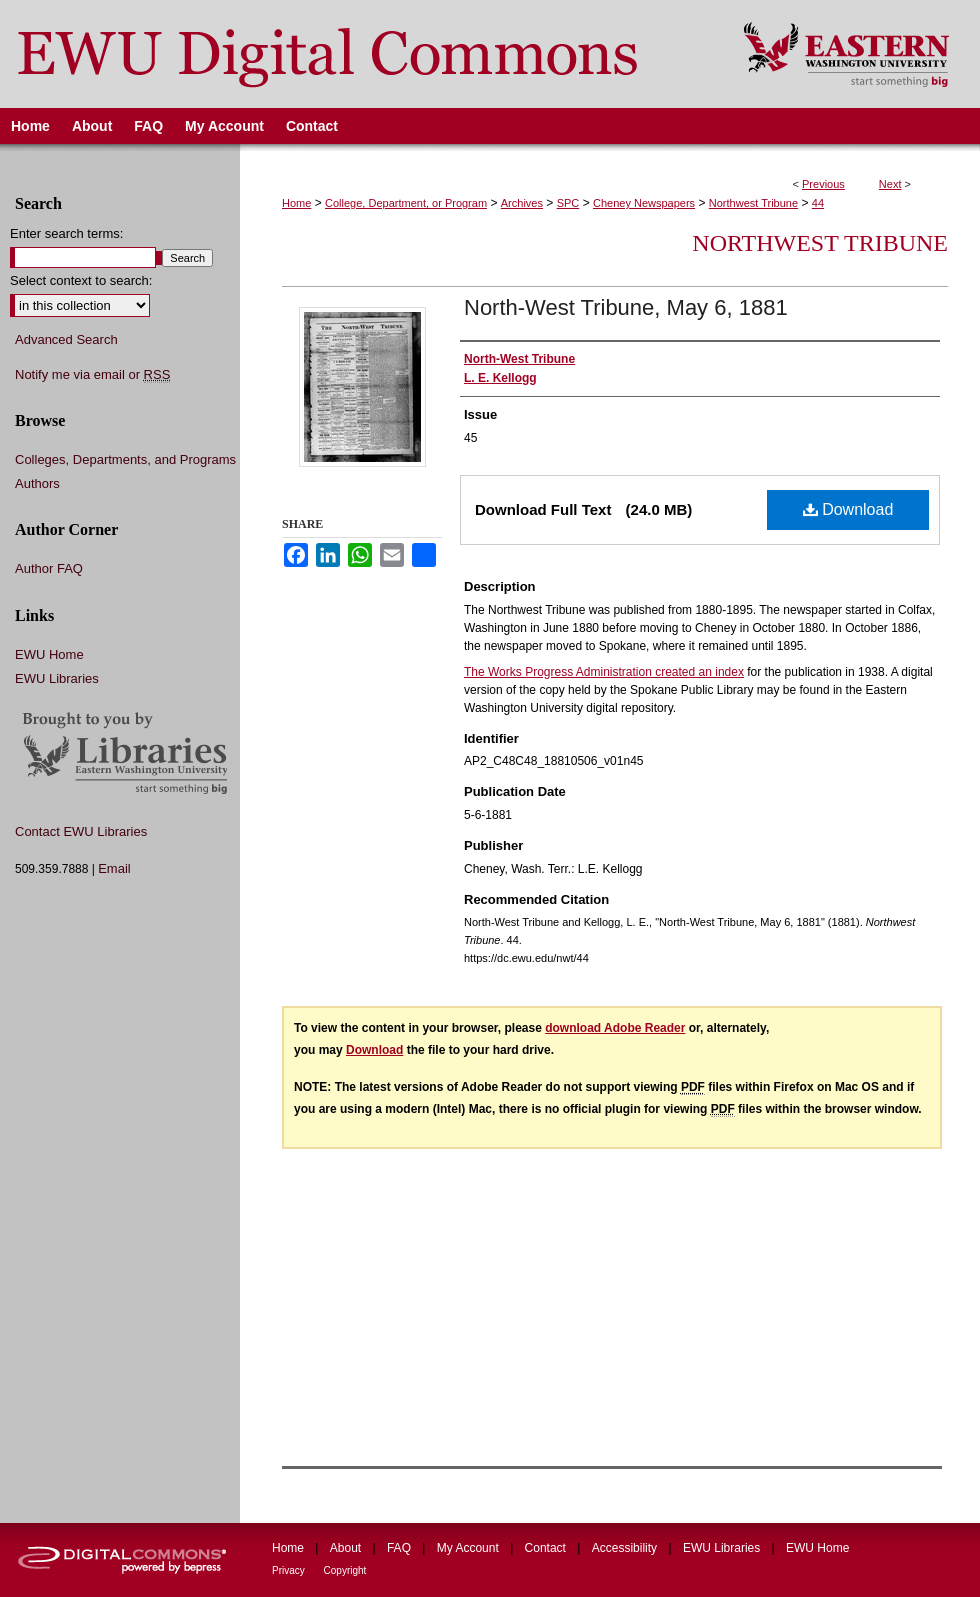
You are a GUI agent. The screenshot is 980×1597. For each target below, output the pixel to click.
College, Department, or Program (406, 203)
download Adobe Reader (615, 1028)
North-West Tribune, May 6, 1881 (626, 307)
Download (848, 509)
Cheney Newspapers (644, 203)
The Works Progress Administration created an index (604, 672)
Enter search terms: (66, 233)
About (347, 1548)
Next (890, 184)
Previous (823, 184)
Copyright (345, 1570)
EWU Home (49, 654)
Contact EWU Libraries (81, 831)
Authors (37, 483)
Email (114, 868)
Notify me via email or (92, 375)
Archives (522, 203)
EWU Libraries (57, 678)
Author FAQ (49, 568)
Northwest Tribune (753, 203)
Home (296, 203)
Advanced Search (66, 339)
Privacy (290, 1570)
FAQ (400, 1548)
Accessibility (626, 1548)
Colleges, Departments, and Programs (125, 459)
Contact (547, 1548)
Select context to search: (81, 280)
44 (818, 203)
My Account (469, 1548)
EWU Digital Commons (358, 54)
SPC (568, 203)
